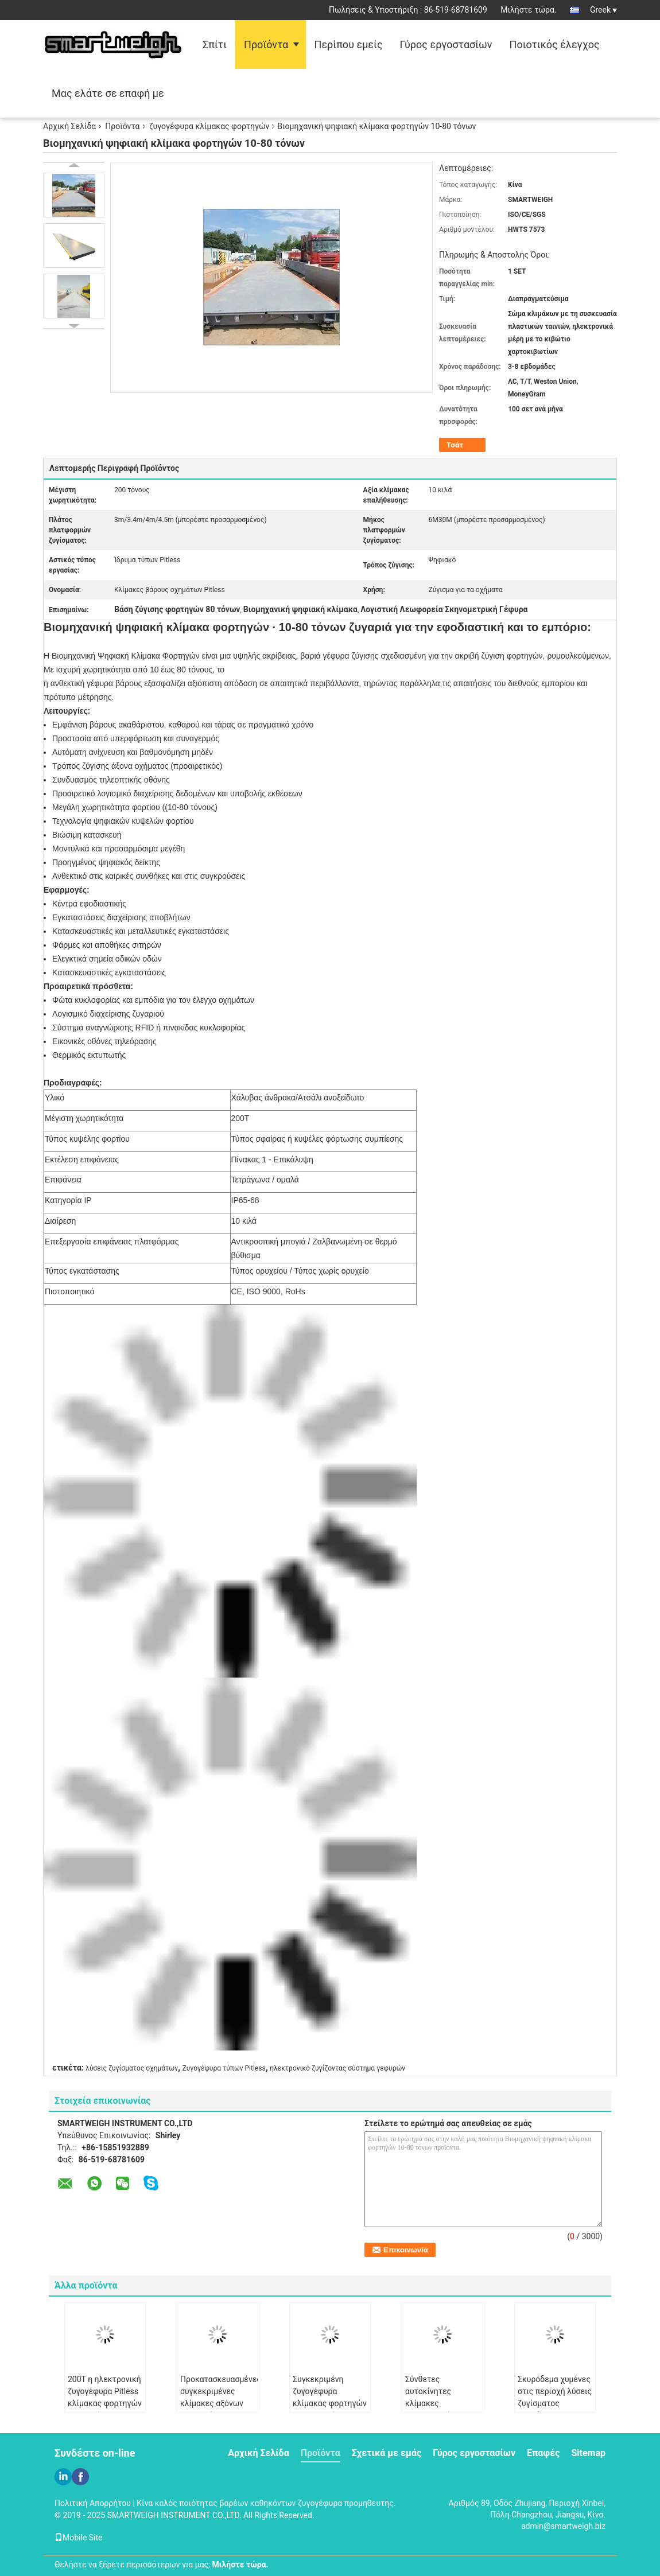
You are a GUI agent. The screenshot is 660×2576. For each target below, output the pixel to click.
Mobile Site (79, 2537)
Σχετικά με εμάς (386, 2452)
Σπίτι (215, 44)
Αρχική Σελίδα (69, 126)
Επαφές (543, 2452)
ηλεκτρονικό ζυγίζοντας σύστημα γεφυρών (337, 2068)
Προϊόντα (266, 44)
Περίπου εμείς (349, 44)
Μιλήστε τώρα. (528, 9)
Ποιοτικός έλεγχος (555, 44)
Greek (603, 9)
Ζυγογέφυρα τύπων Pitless (224, 2068)
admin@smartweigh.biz (563, 2526)
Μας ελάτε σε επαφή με (108, 93)
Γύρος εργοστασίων (446, 44)
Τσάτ (455, 445)
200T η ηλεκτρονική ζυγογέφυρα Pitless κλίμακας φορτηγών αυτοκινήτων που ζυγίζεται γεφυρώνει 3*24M (105, 2409)
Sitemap (588, 2452)
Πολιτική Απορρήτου (93, 2503)
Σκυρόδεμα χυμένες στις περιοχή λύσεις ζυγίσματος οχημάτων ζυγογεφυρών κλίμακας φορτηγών (555, 2409)
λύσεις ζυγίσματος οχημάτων (132, 2068)
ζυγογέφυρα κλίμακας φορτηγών (209, 126)
